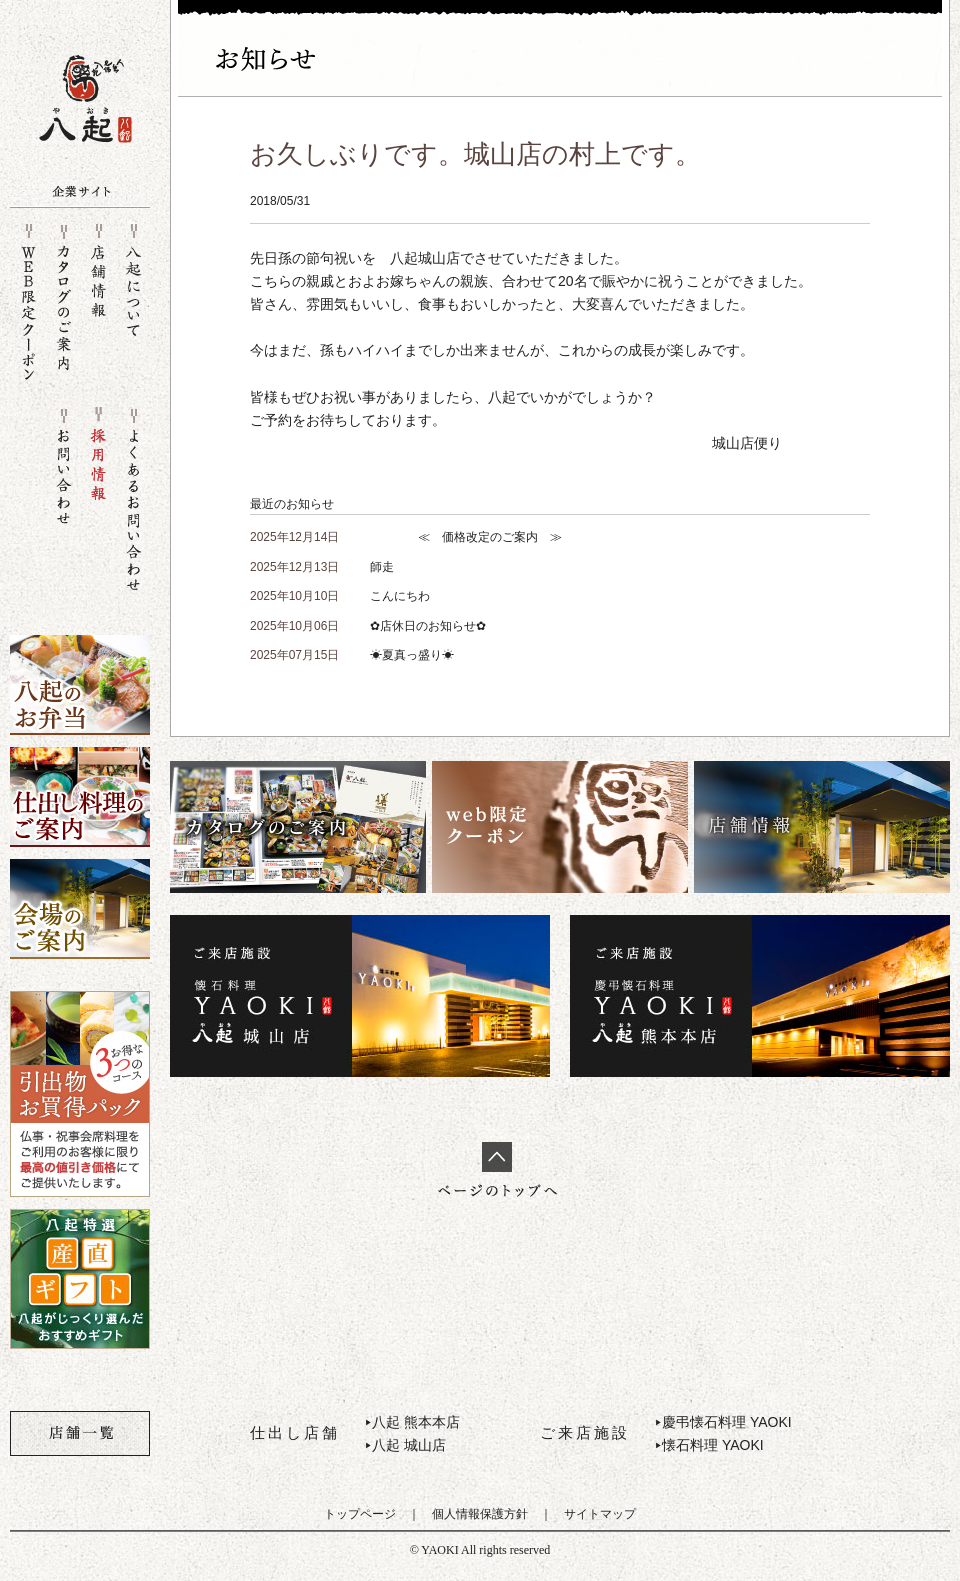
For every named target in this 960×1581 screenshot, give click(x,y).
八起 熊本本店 (416, 1422)
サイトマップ (600, 1514)
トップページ (360, 1514)
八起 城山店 (409, 1445)
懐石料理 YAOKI (713, 1445)
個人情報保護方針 (480, 1514)
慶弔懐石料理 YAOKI (727, 1422)
